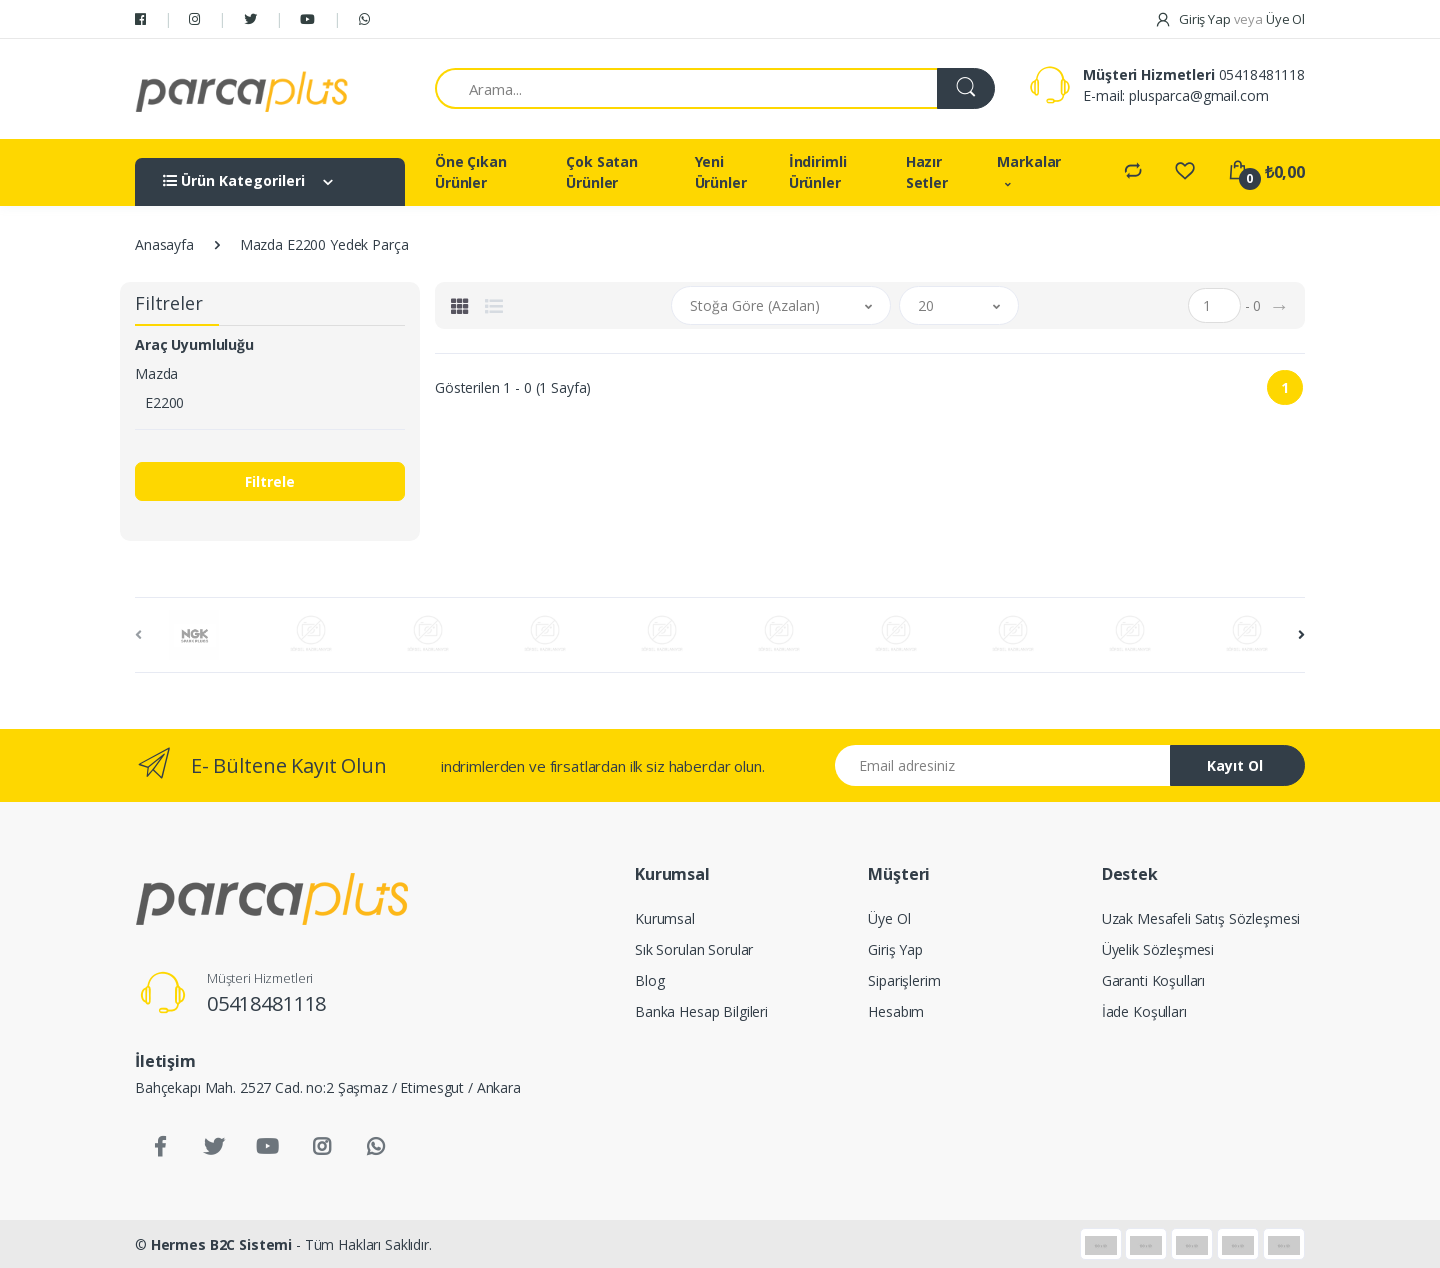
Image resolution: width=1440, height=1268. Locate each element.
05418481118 (1262, 74)
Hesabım (896, 1011)
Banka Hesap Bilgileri (701, 1011)
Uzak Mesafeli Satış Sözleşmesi (1201, 918)
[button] (781, 305)
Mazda (156, 373)
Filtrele (270, 481)
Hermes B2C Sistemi (221, 1244)
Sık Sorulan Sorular (694, 949)
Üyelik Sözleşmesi (1158, 949)
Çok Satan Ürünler (602, 172)
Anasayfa (164, 244)
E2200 (164, 402)
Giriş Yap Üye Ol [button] (1229, 19)
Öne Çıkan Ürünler (471, 172)
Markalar (1029, 161)
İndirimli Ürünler (818, 172)
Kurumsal (665, 918)
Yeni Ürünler (721, 172)
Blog (649, 980)
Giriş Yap (895, 949)
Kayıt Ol (1235, 765)
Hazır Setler (927, 172)
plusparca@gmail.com (1198, 95)
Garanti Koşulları (1154, 980)
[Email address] (1003, 765)
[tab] (460, 306)
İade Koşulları (1144, 1011)
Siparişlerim (904, 980)
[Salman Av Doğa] (242, 89)
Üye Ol (889, 918)
